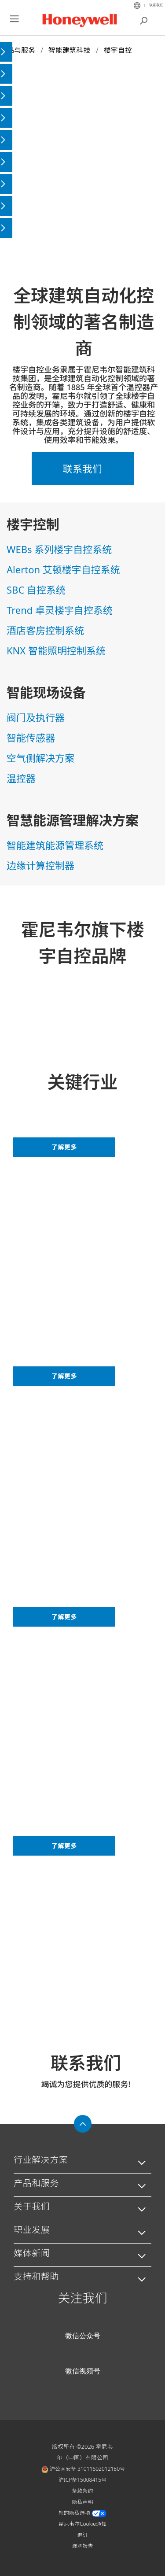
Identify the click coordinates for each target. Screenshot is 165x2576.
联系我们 (156, 4)
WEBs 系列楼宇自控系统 (59, 549)
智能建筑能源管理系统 (55, 845)
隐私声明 (82, 2502)
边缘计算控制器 (40, 865)
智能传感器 (31, 737)
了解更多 (64, 1147)
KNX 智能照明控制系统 (56, 650)
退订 (82, 2535)
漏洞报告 (82, 2546)
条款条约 (82, 2491)
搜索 (144, 19)
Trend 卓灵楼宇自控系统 (60, 609)
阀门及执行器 (36, 717)
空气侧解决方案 (40, 757)
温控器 (21, 778)
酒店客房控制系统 (45, 630)
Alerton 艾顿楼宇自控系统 (63, 569)
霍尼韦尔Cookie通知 (82, 2524)
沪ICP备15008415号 (82, 2480)
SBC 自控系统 (36, 589)
